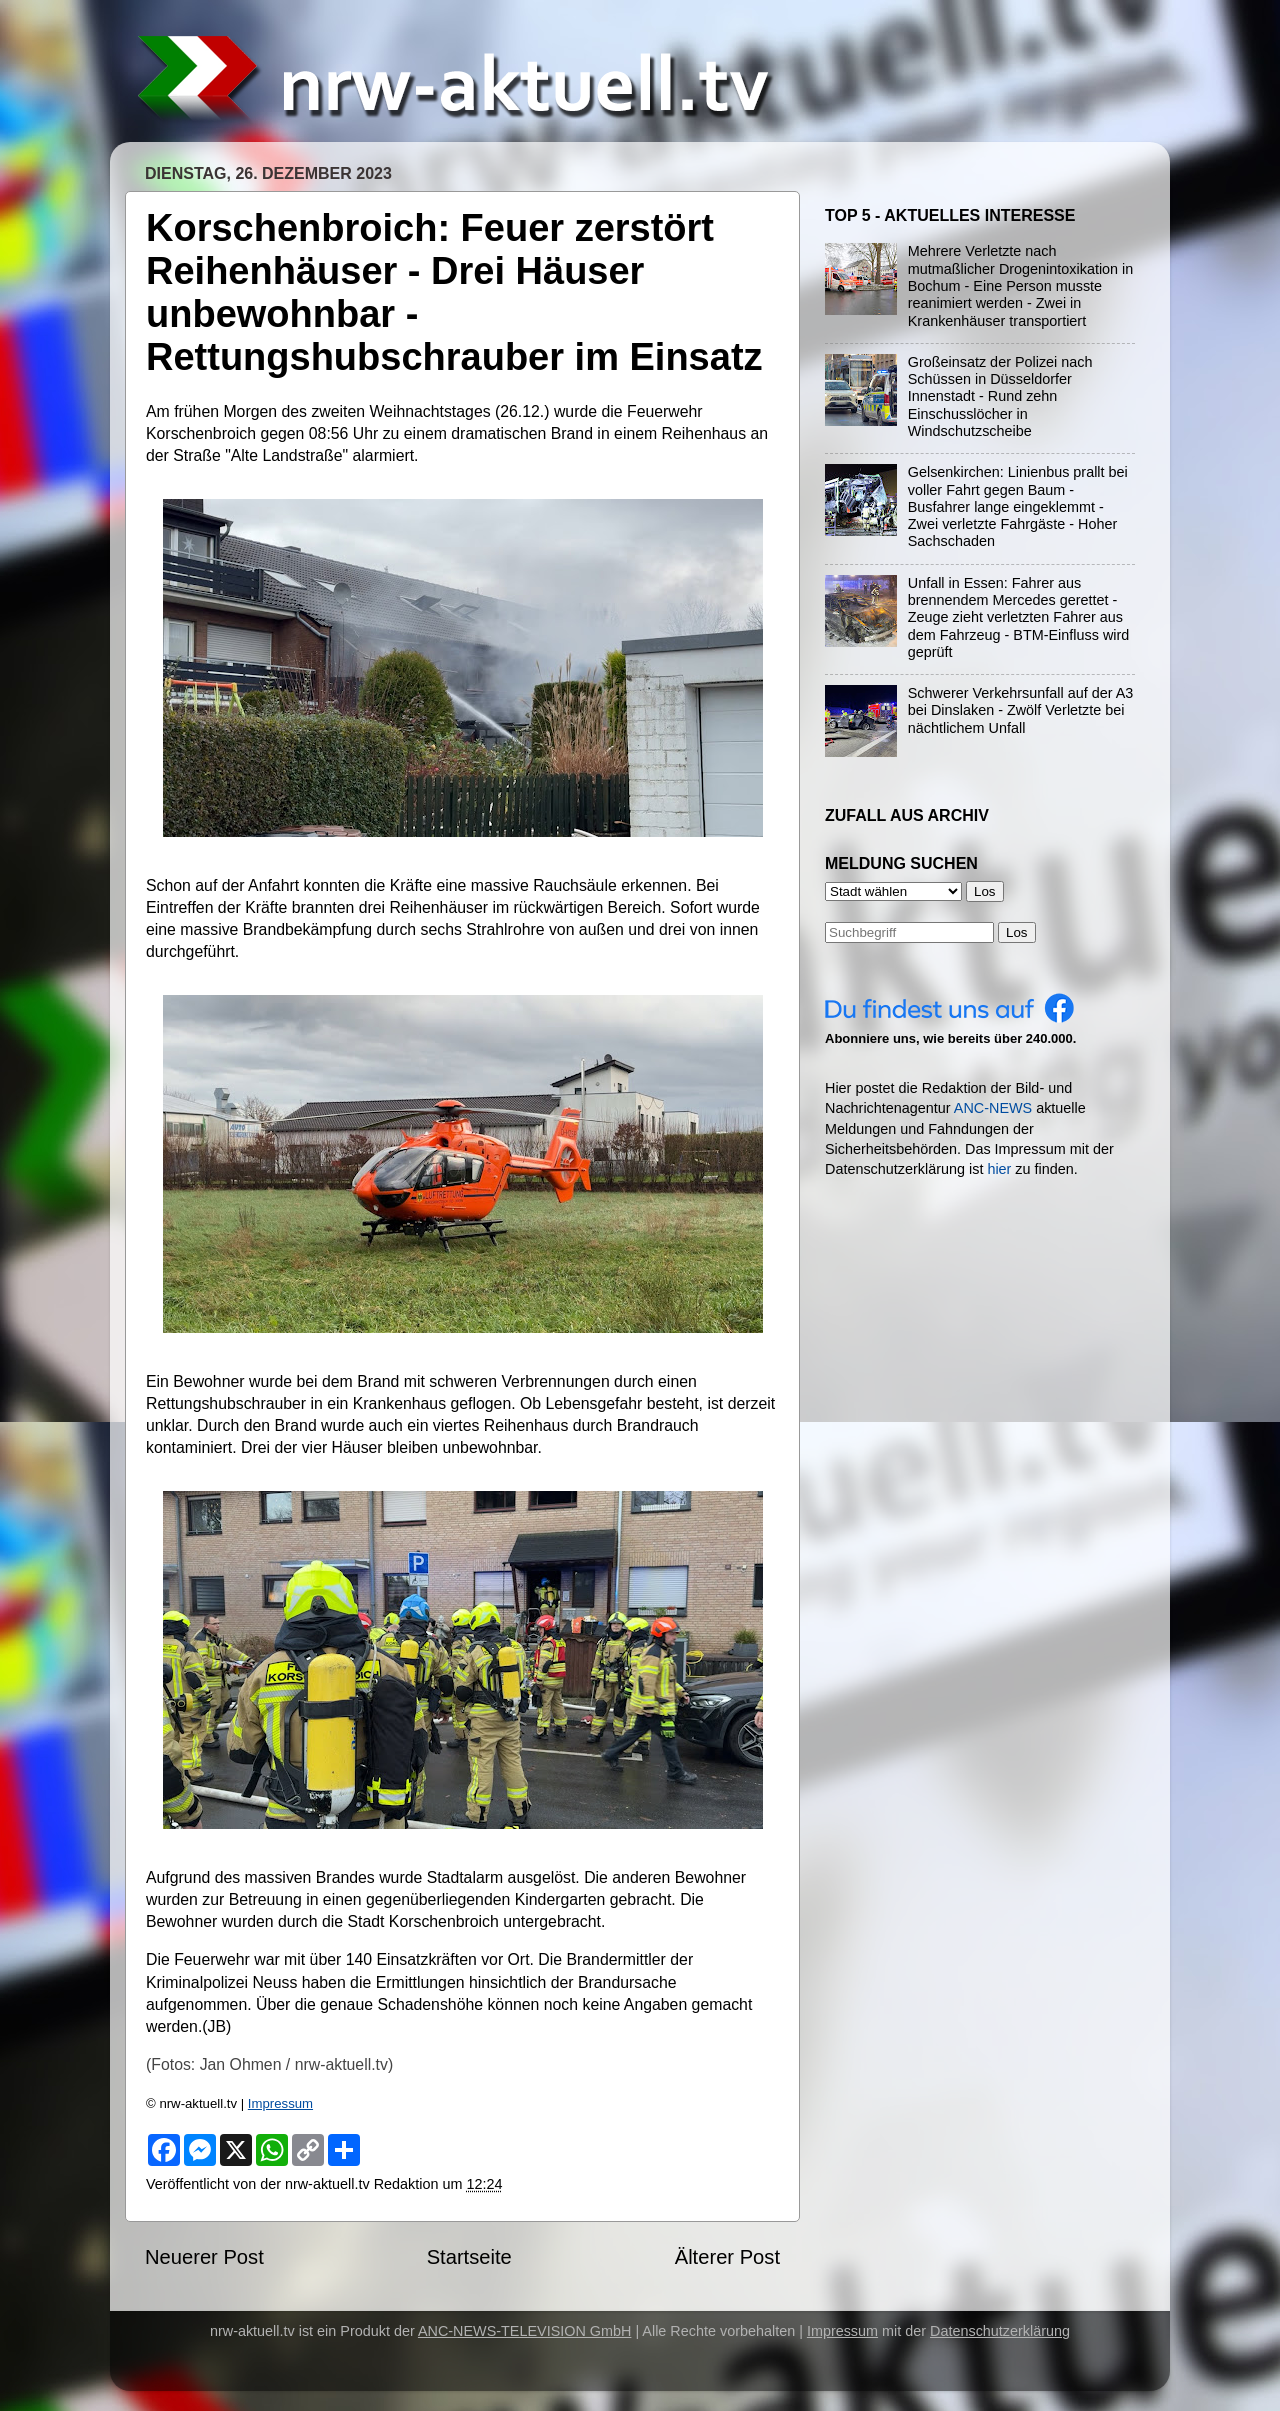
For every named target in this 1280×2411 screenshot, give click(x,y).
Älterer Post (727, 2257)
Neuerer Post (204, 2257)
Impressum (280, 2103)
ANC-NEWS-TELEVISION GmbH (525, 2331)
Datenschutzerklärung (1000, 2331)
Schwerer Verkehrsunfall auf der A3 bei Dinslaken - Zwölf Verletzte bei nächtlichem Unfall (1021, 710)
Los (1017, 932)
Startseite (469, 2257)
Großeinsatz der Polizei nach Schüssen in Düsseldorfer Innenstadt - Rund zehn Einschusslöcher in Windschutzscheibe (1000, 396)
